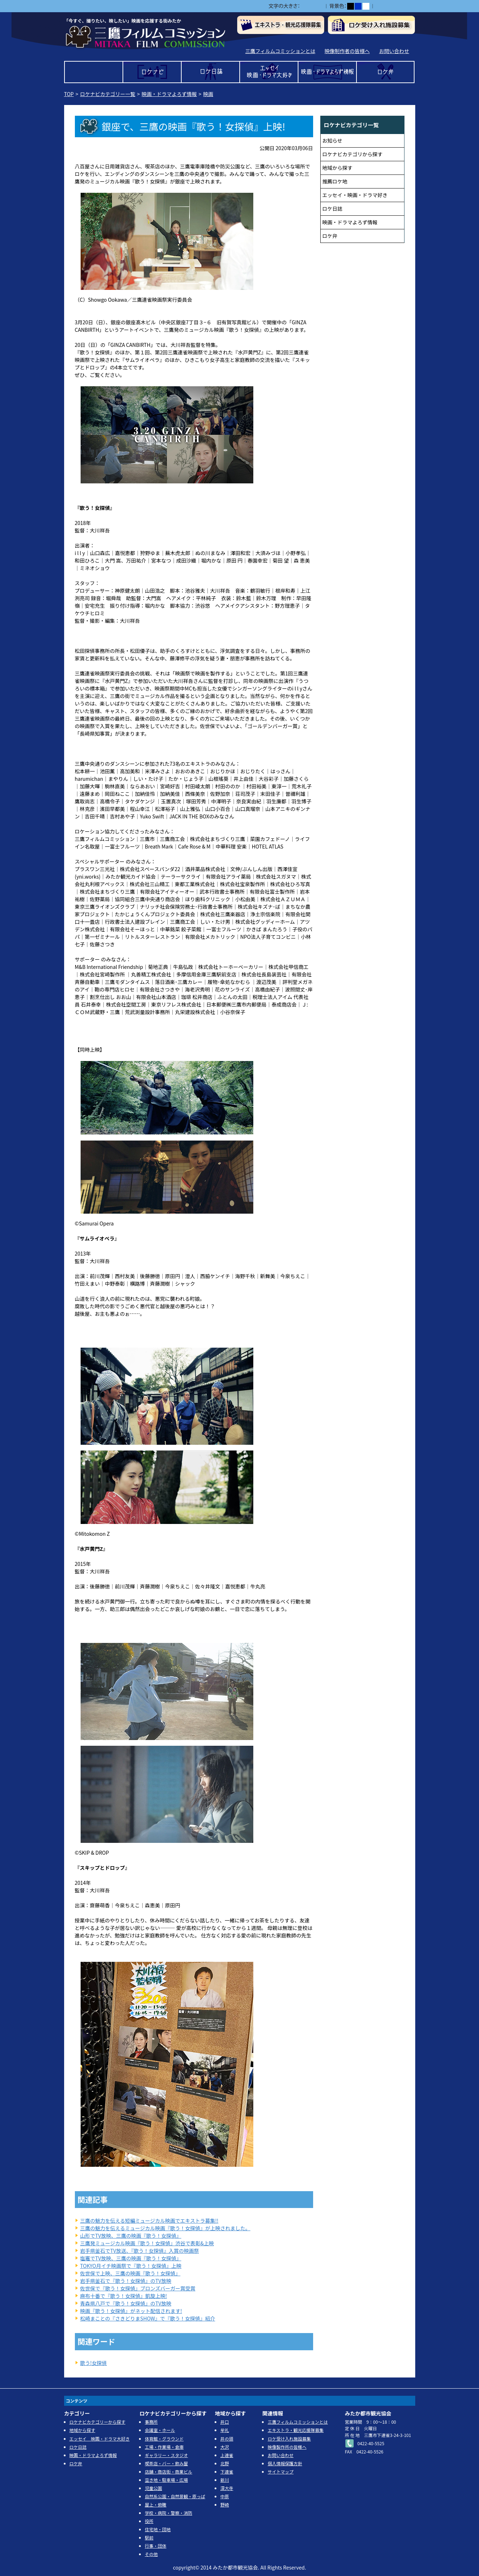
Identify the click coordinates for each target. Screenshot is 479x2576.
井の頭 (226, 2439)
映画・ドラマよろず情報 (327, 72)
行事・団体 (155, 2546)
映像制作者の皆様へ (347, 50)
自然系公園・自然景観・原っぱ (175, 2496)
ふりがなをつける (395, 6)
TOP (94, 72)
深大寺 (226, 2488)
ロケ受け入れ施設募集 (289, 2439)
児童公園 (153, 2488)
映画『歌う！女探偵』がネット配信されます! (131, 2310)
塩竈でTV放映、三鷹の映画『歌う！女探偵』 (130, 2258)
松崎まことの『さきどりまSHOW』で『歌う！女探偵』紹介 (147, 2318)
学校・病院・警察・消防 (168, 2513)
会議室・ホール (160, 2430)
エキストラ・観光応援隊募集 (296, 2430)
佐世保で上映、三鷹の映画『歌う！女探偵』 (130, 2273)
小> (304, 6)
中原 (224, 2496)
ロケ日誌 (210, 72)
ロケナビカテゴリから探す (352, 154)
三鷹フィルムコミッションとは (280, 50)
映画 (208, 93)
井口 (224, 2422)
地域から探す (337, 167)
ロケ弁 (386, 72)
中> (311, 6)
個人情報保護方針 (285, 2463)
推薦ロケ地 (335, 181)
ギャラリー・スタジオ (166, 2455)
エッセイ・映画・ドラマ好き (355, 195)
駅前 (149, 2537)
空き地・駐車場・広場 (166, 2480)
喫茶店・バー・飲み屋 (166, 2463)
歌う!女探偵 (93, 2362)
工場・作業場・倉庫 (164, 2447)
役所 (149, 2521)
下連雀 (226, 2472)
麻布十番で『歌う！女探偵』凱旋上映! (123, 2295)
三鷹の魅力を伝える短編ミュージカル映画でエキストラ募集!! (149, 2220)
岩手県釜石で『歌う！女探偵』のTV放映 (125, 2280)
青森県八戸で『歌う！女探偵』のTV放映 (125, 2303)
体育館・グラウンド (164, 2439)
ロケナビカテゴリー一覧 (107, 93)
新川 (224, 2480)
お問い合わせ (394, 50)
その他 (151, 2554)
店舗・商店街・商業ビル (168, 2472)
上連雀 (226, 2455)
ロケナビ (152, 72)
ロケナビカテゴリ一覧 (351, 125)
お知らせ (332, 140)
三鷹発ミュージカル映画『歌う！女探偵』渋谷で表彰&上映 (147, 2243)
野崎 (224, 2504)
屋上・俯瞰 (155, 2504)
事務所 (151, 2422)
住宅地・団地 (158, 2529)
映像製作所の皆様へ (287, 2447)
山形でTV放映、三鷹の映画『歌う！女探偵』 (130, 2235)
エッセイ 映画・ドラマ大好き (269, 72)
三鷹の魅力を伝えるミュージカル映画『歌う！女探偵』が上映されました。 (165, 2228)
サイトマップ (280, 2472)
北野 (224, 2463)
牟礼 (224, 2430)
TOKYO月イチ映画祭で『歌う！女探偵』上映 (131, 2265)
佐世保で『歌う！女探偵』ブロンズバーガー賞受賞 (138, 2288)
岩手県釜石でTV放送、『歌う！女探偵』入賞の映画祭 (139, 2250)
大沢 (224, 2447)
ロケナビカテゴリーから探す (97, 2422)
